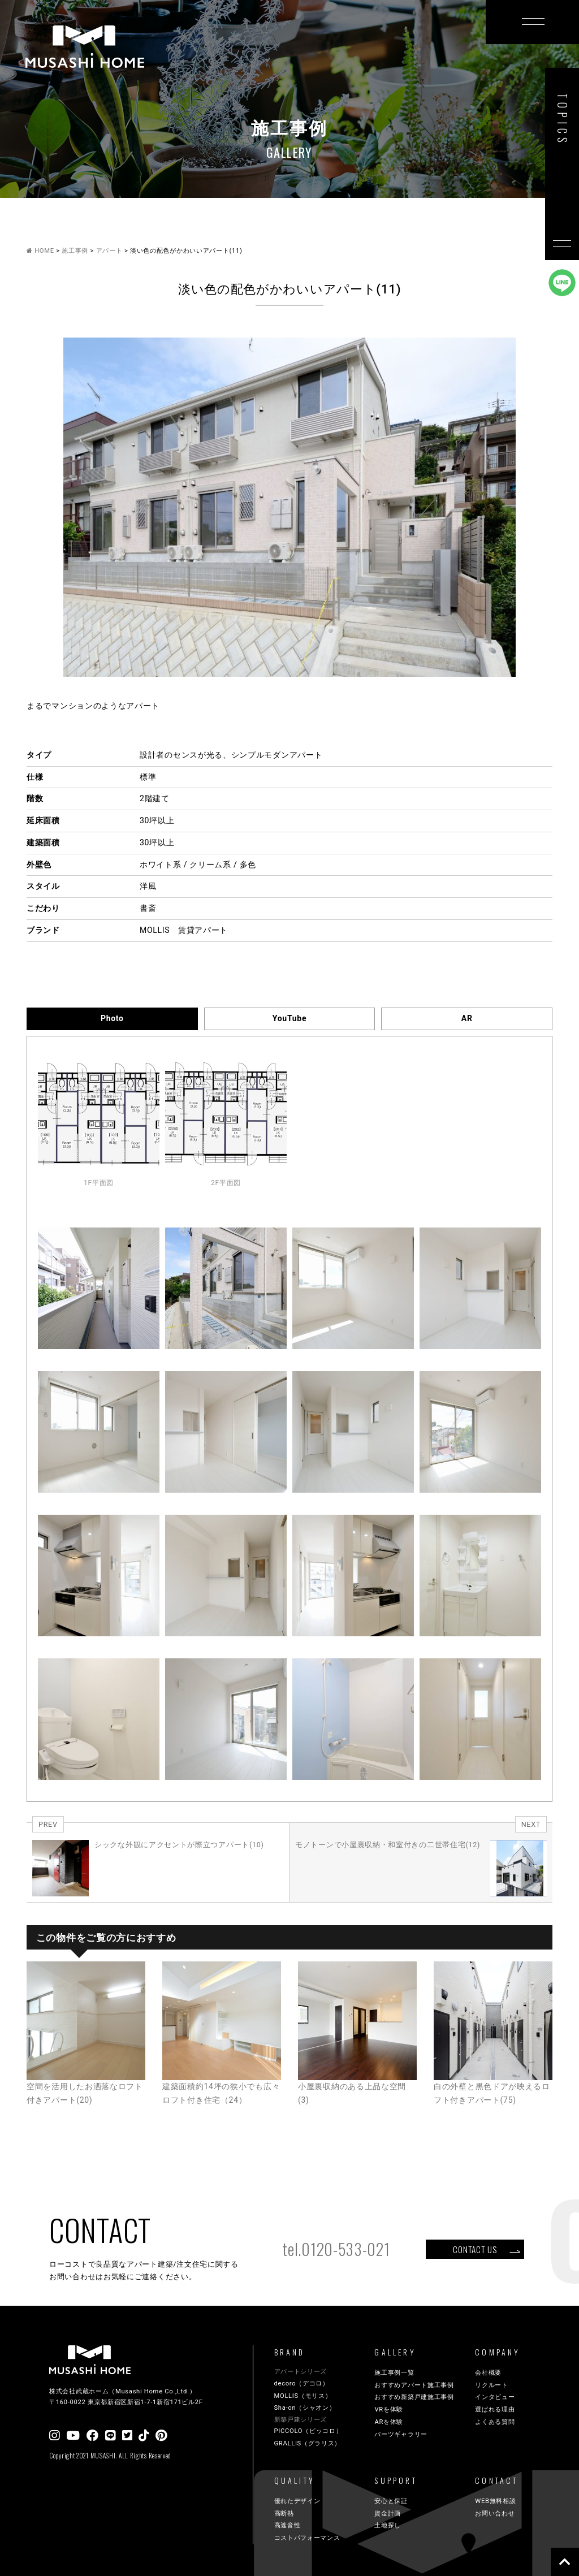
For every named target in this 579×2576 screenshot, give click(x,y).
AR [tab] (467, 1018)
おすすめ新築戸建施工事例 (413, 2397)
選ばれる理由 (495, 2409)
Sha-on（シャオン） (305, 2407)
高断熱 (284, 2513)
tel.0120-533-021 (336, 2249)
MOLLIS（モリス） (303, 2396)
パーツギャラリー (400, 2434)
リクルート (491, 2385)
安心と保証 (391, 2501)
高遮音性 (287, 2525)
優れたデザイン (297, 2501)
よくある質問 (495, 2422)
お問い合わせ (495, 2513)
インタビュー (495, 2397)
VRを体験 (388, 2409)
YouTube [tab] (289, 1018)
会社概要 (488, 2372)
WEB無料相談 (495, 2501)
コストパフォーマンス (307, 2538)
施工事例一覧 (394, 2372)
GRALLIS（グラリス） (308, 2443)
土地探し (387, 2525)
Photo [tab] (112, 1018)
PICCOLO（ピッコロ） (308, 2431)
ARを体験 (388, 2422)
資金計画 (387, 2513)
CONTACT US (474, 2249)
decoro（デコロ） (301, 2383)
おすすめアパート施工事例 (413, 2385)
